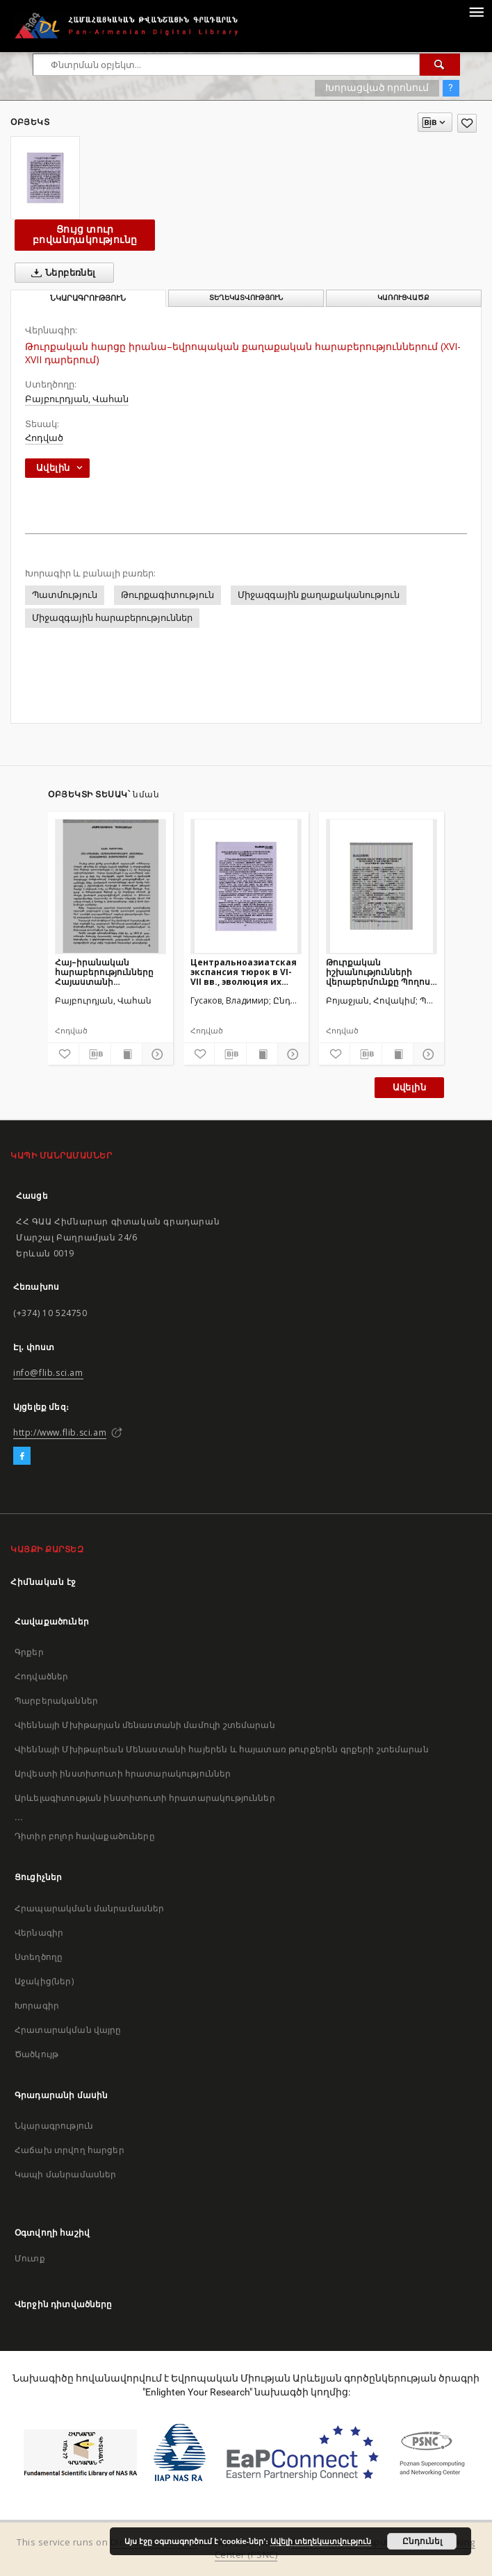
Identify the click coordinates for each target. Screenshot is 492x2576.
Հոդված (44, 438)
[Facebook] (22, 1456)
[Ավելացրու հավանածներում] (467, 123)
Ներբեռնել (61, 273)
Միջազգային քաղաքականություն (319, 595)
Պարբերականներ (56, 1700)
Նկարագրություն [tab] (88, 298)
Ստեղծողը (39, 1957)
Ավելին (409, 1087)
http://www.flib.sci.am (59, 1432)
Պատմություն (64, 595)
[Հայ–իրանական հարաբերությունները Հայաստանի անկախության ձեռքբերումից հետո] (110, 886)
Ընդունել (422, 2541)
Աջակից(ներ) (44, 1981)
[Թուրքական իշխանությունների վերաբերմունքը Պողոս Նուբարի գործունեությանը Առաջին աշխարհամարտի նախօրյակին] (381, 886)
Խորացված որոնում (377, 87)
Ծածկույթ (36, 2054)
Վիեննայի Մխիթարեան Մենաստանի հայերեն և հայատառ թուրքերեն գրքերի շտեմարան (222, 1749)
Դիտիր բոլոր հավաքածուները (85, 1836)
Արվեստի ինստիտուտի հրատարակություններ (123, 1773)
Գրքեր (29, 1652)
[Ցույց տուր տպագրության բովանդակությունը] (126, 1054)
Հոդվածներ (41, 1676)
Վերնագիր (39, 1932)
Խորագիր (37, 2005)
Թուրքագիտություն (167, 595)
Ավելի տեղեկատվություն (320, 2541)
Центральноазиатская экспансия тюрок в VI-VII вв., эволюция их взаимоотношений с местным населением (243, 972)
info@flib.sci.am (48, 1373)
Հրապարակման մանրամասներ (89, 1908)
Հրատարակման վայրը (68, 2030)
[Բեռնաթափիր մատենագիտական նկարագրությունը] (94, 1054)
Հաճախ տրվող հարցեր (69, 2150)
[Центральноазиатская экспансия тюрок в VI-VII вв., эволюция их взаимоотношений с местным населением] (246, 886)
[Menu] (476, 11)
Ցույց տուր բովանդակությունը (85, 234)
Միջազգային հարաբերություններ (112, 618)
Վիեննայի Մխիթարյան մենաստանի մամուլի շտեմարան (145, 1725)
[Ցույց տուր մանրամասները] (155, 1054)
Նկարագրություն (54, 2126)
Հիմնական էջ (43, 1582)
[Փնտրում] (440, 64)
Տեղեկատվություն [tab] (246, 297)
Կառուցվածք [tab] (403, 297)
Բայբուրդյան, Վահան (77, 399)
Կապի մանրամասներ (65, 2174)
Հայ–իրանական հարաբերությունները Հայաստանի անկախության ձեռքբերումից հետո (104, 972)
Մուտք (30, 2258)
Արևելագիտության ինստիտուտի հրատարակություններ (145, 1798)
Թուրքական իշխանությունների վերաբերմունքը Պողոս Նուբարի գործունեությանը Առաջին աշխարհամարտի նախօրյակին (378, 972)
